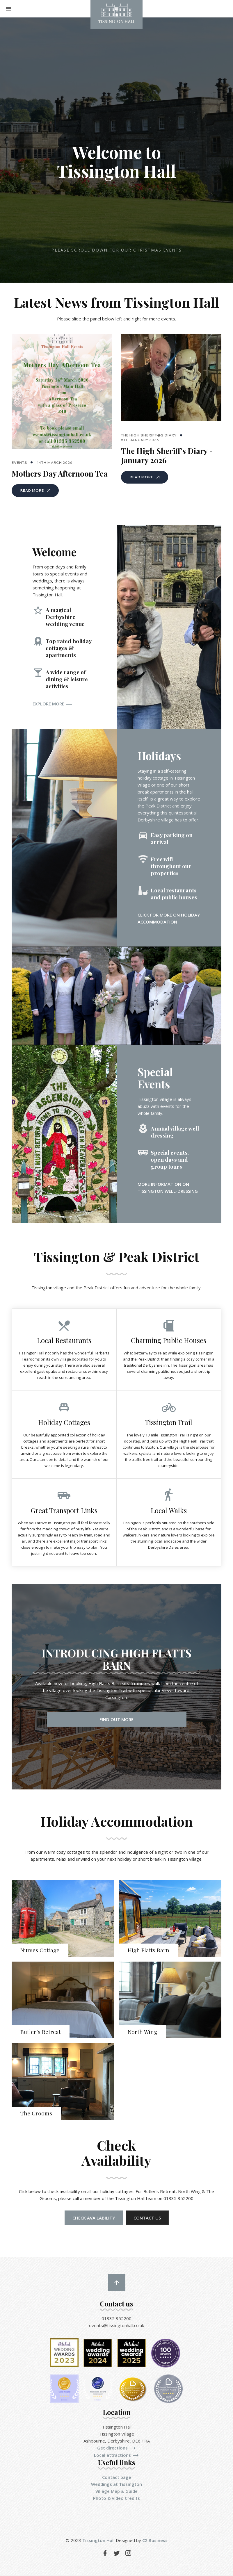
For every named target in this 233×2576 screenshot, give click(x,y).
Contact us (147, 2218)
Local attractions (116, 2456)
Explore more (52, 704)
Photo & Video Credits (116, 2499)
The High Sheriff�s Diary (149, 435)
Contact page (116, 2478)
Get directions (116, 2448)
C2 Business (155, 2541)
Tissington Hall (98, 2541)
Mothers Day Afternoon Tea (60, 473)
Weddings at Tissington (116, 2485)
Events (19, 462)
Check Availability (93, 2218)
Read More (35, 490)
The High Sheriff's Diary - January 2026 (167, 455)
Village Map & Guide (116, 2492)
